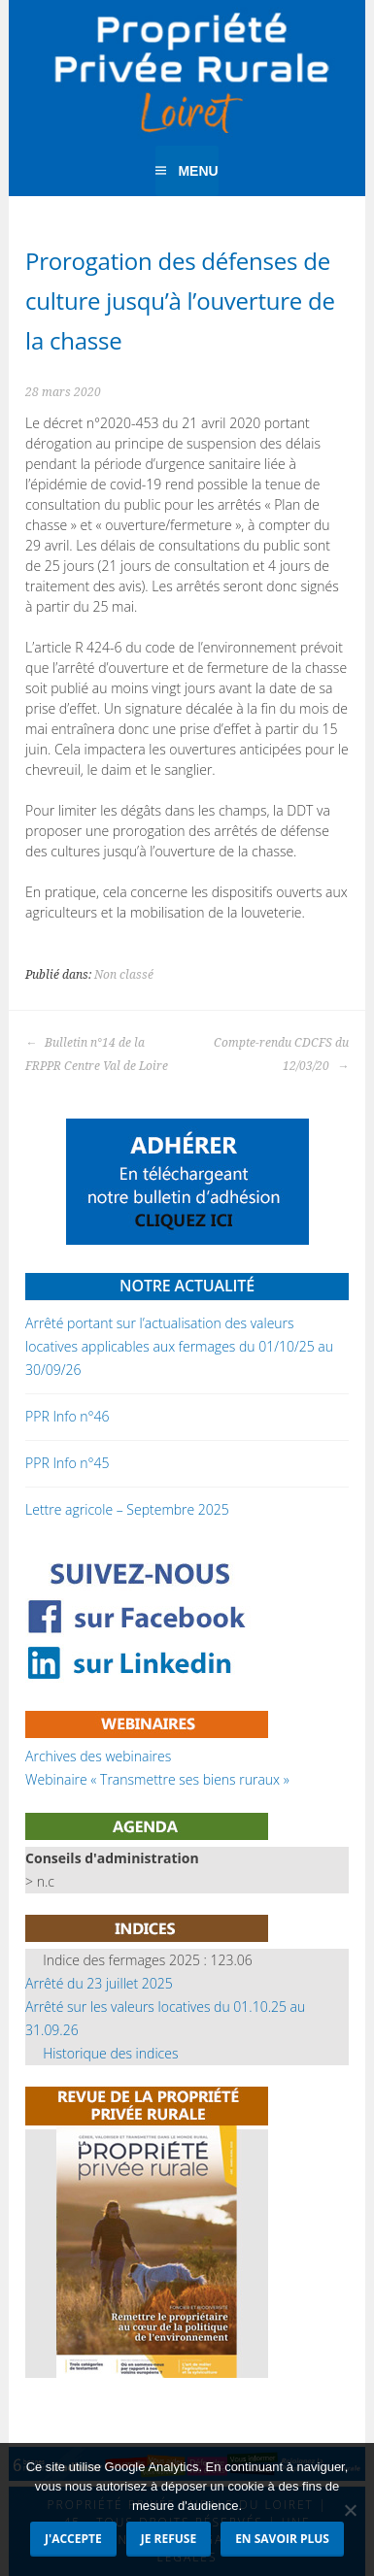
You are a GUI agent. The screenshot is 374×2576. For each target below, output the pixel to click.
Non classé (123, 975)
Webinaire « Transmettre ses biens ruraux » (157, 1779)
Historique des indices (110, 2053)
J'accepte (73, 2538)
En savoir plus (282, 2538)
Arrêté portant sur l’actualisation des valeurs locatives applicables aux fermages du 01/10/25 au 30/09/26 (179, 1346)
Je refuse (168, 2538)
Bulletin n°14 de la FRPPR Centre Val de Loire (96, 1054)
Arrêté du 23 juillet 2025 (99, 1983)
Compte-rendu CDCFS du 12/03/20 (281, 1054)
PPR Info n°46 (67, 1416)
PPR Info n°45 (67, 1463)
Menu (198, 171)
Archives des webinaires (98, 1756)
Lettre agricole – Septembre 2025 (127, 1509)
